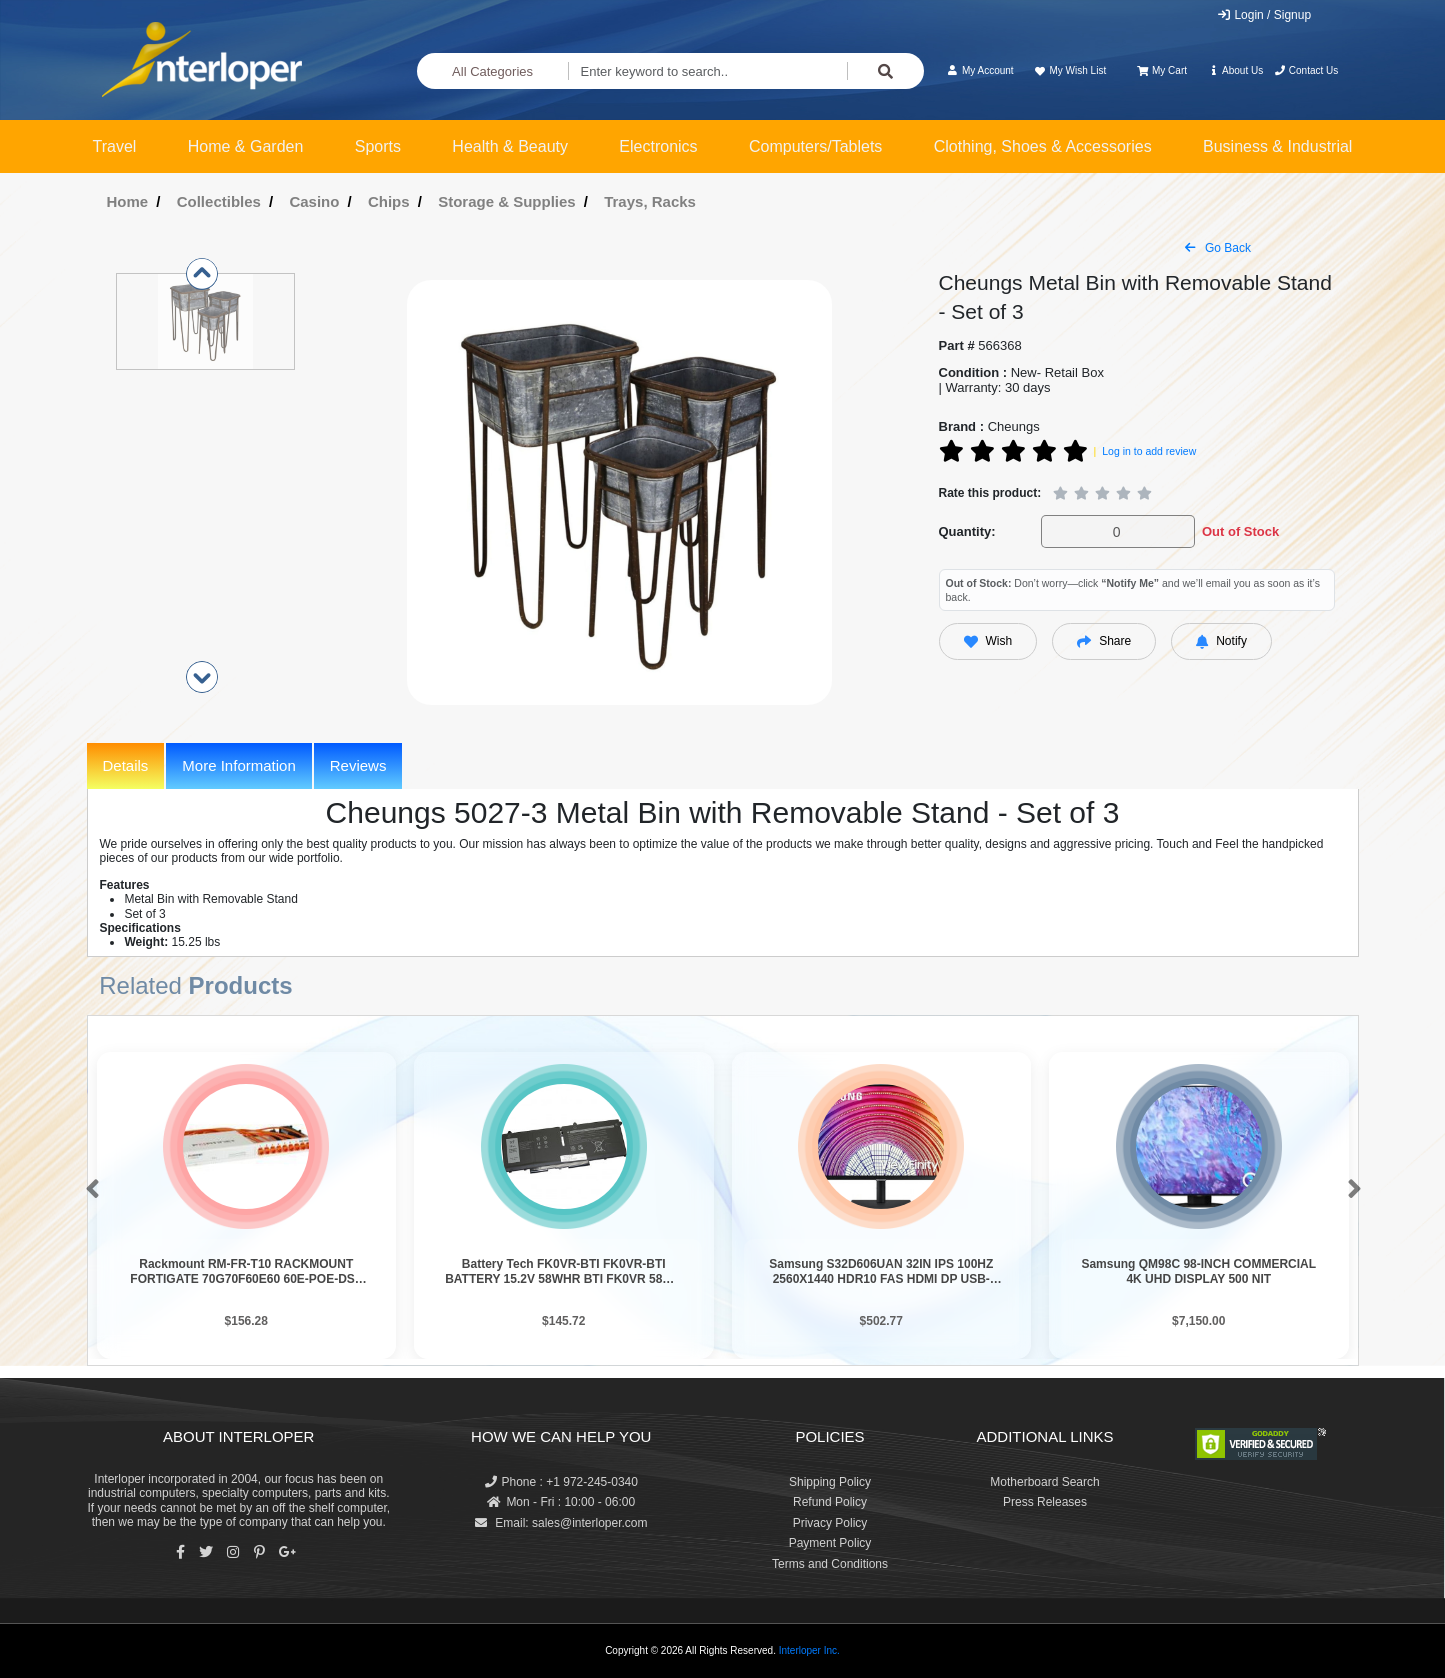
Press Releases (1045, 1502)
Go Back (1218, 248)
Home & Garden (246, 146)
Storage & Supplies (507, 201)
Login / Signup (1263, 15)
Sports (378, 146)
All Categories (492, 71)
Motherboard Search (1044, 1482)
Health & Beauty (510, 146)
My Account (980, 70)
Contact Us (1306, 70)
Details (126, 765)
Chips (389, 201)
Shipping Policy (830, 1482)
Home (128, 201)
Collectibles (219, 201)
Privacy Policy (830, 1523)
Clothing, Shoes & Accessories (1043, 146)
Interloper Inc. (809, 1650)
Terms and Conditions (830, 1564)
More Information (238, 765)
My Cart (1162, 70)
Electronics (658, 146)
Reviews (358, 765)
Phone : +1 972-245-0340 (561, 1482)
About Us (1235, 70)
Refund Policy (830, 1502)
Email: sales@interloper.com (561, 1523)
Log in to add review (1149, 451)
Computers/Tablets (815, 146)
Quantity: (967, 531)
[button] (88, 1190)
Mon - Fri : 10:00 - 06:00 (561, 1502)
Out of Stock (1240, 531)
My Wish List (1070, 70)
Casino (314, 201)
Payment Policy (830, 1543)
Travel (115, 146)
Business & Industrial (1277, 146)
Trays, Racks (650, 201)
